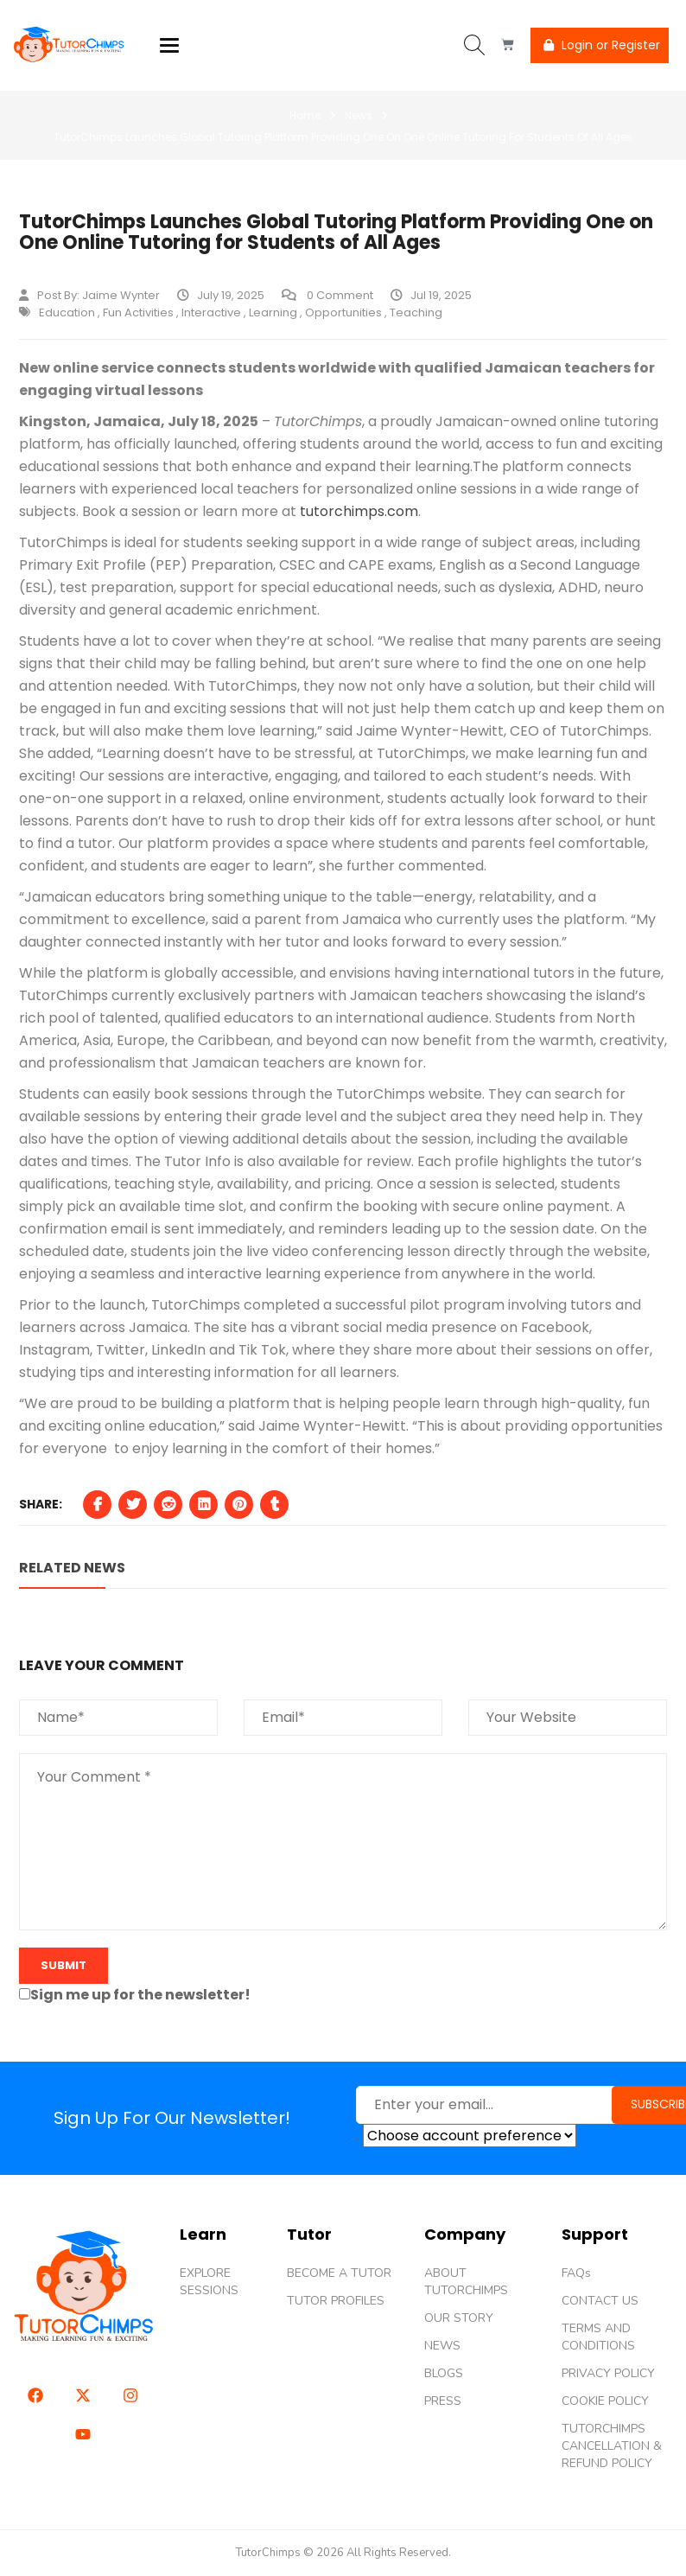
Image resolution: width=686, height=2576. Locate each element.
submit (63, 1965)
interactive (211, 312)
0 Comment (327, 295)
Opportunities (343, 312)
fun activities (138, 312)
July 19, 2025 (220, 295)
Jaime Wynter (121, 295)
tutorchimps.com (357, 511)
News (358, 115)
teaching (416, 312)
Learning (273, 312)
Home (305, 115)
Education (67, 312)
